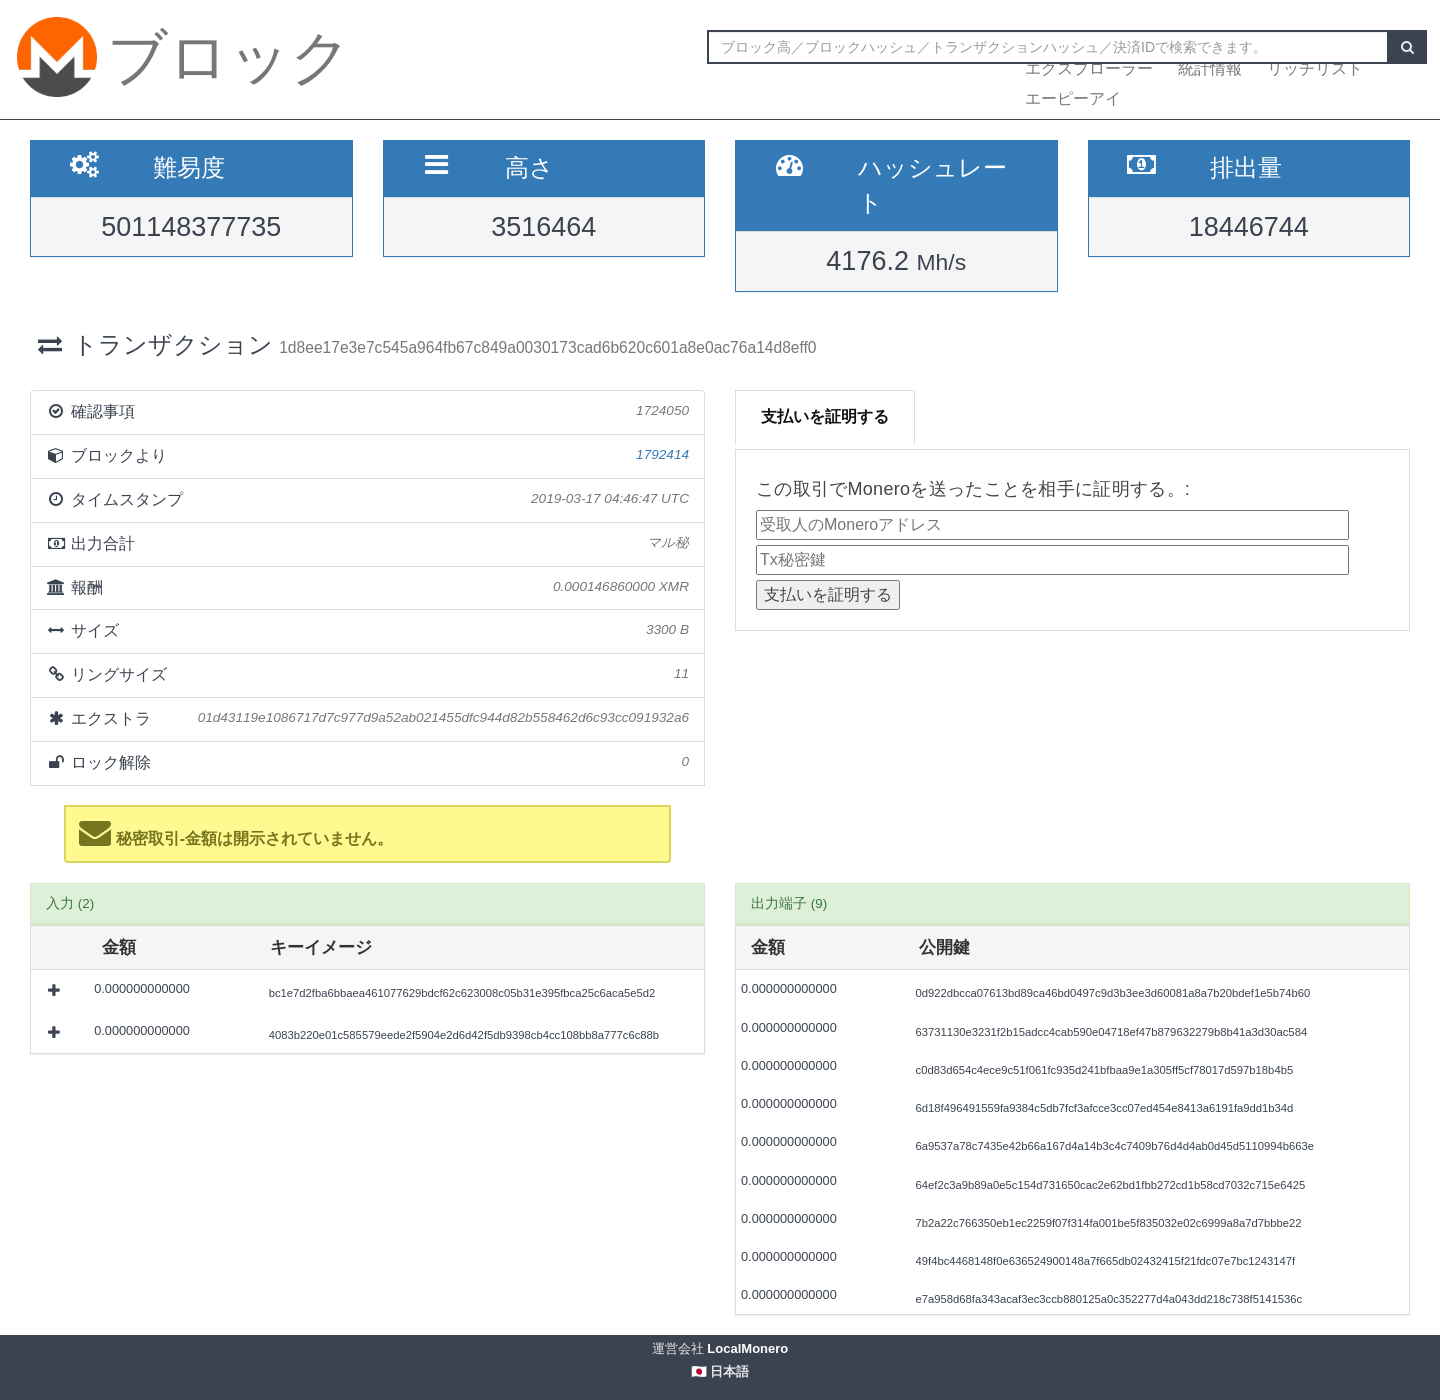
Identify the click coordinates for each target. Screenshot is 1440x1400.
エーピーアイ (1073, 98)
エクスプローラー (1089, 68)
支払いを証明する (825, 416)
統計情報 (1210, 68)
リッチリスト (1315, 68)
